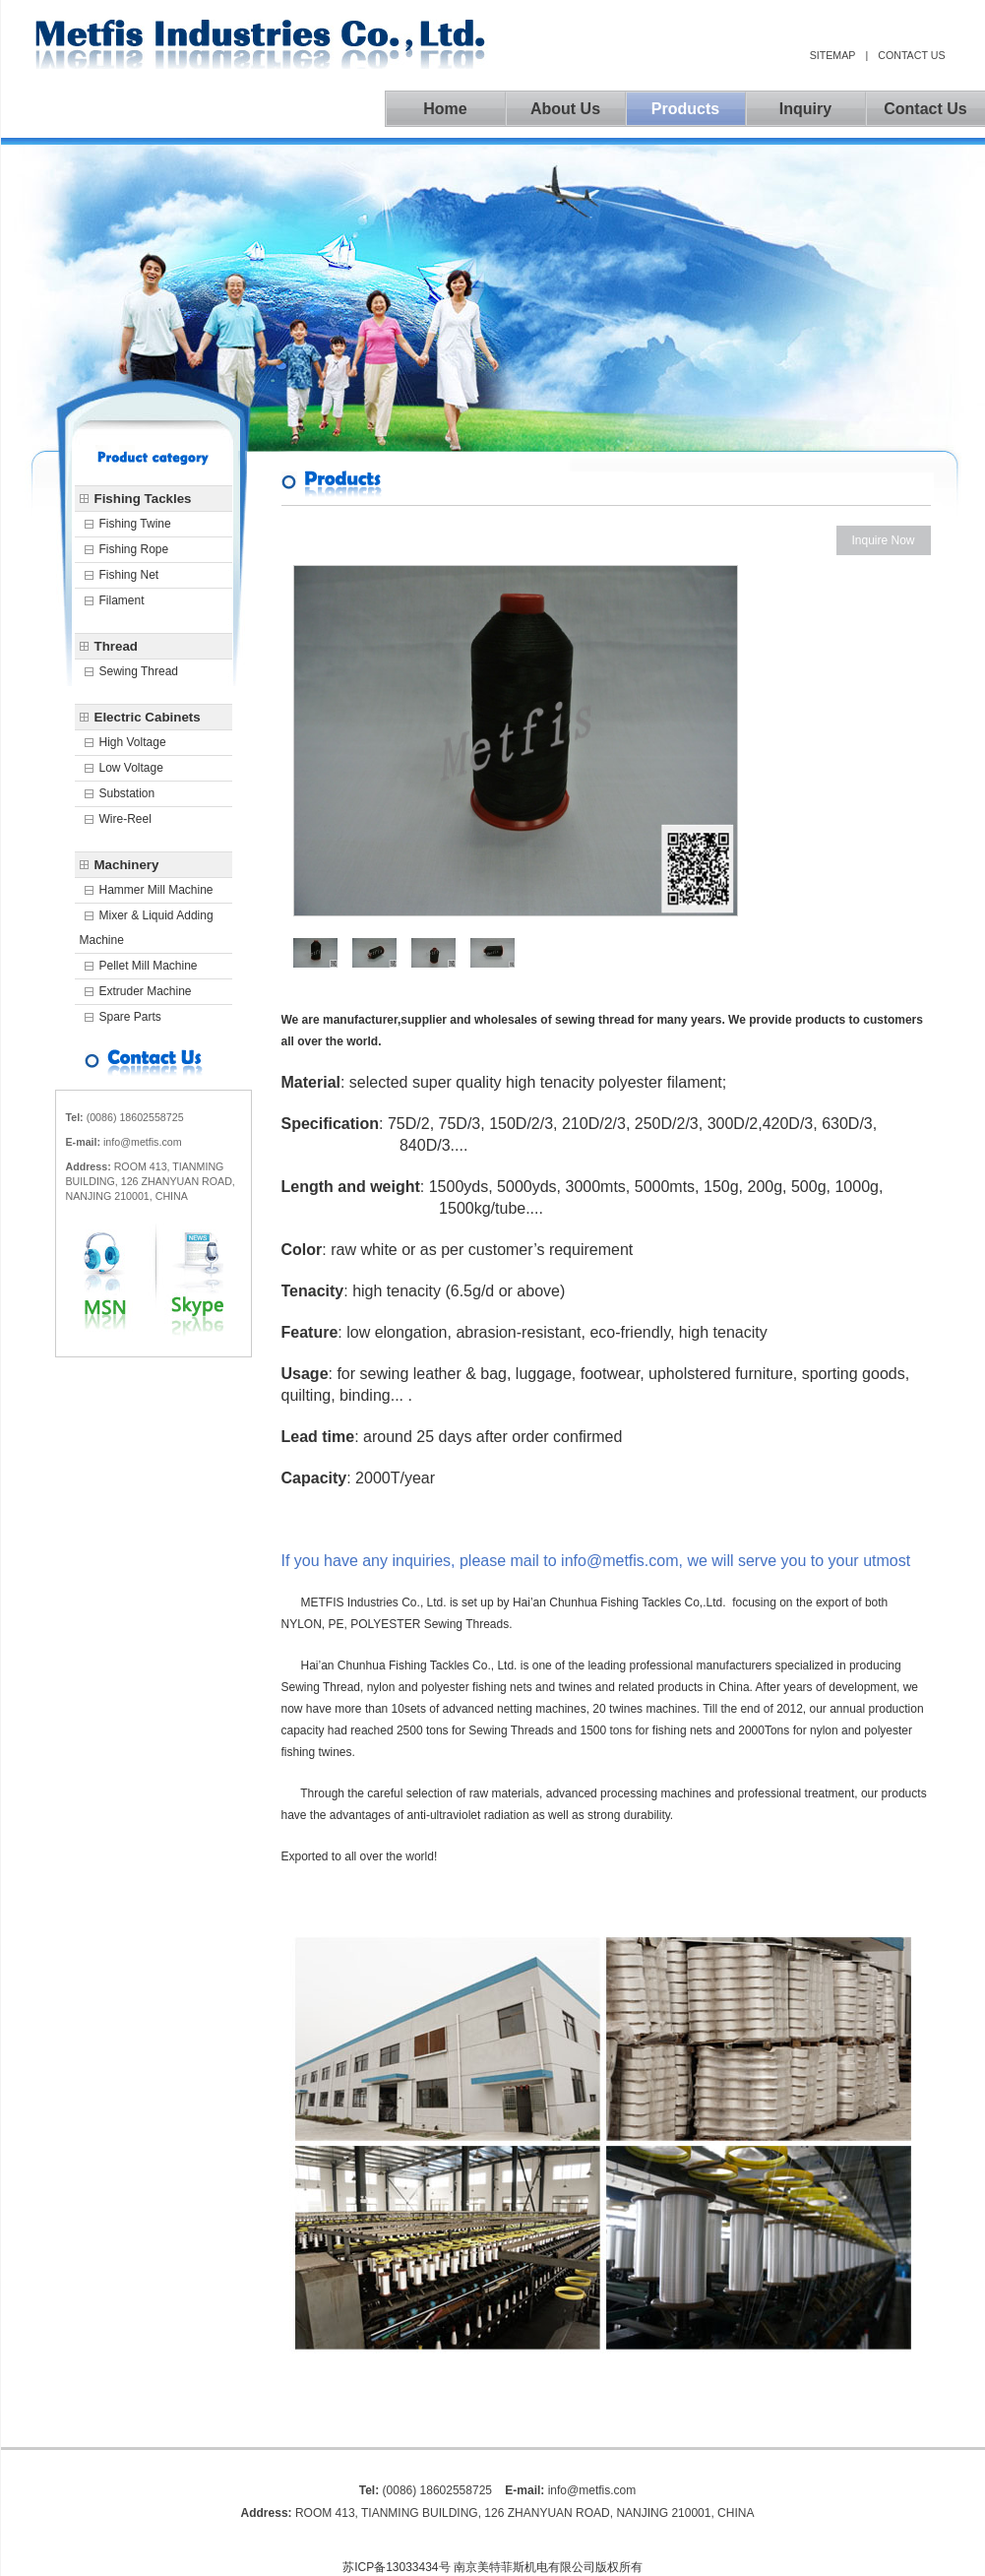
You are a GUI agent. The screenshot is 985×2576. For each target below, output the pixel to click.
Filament (122, 600)
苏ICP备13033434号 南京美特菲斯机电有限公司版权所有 (492, 2567)
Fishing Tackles (143, 498)
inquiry (805, 108)
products (685, 108)
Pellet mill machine (148, 966)
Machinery (126, 864)
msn (119, 1280)
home (444, 108)
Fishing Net (129, 575)
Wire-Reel (125, 819)
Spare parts (130, 1017)
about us (565, 108)
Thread (116, 646)
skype (188, 1280)
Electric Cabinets (147, 717)
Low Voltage (131, 768)
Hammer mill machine (156, 890)
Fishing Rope (134, 549)
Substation (127, 793)
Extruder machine (145, 991)
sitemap (833, 55)
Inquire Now (882, 540)
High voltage (132, 742)
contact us (911, 55)
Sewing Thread (139, 671)
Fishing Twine (135, 524)
